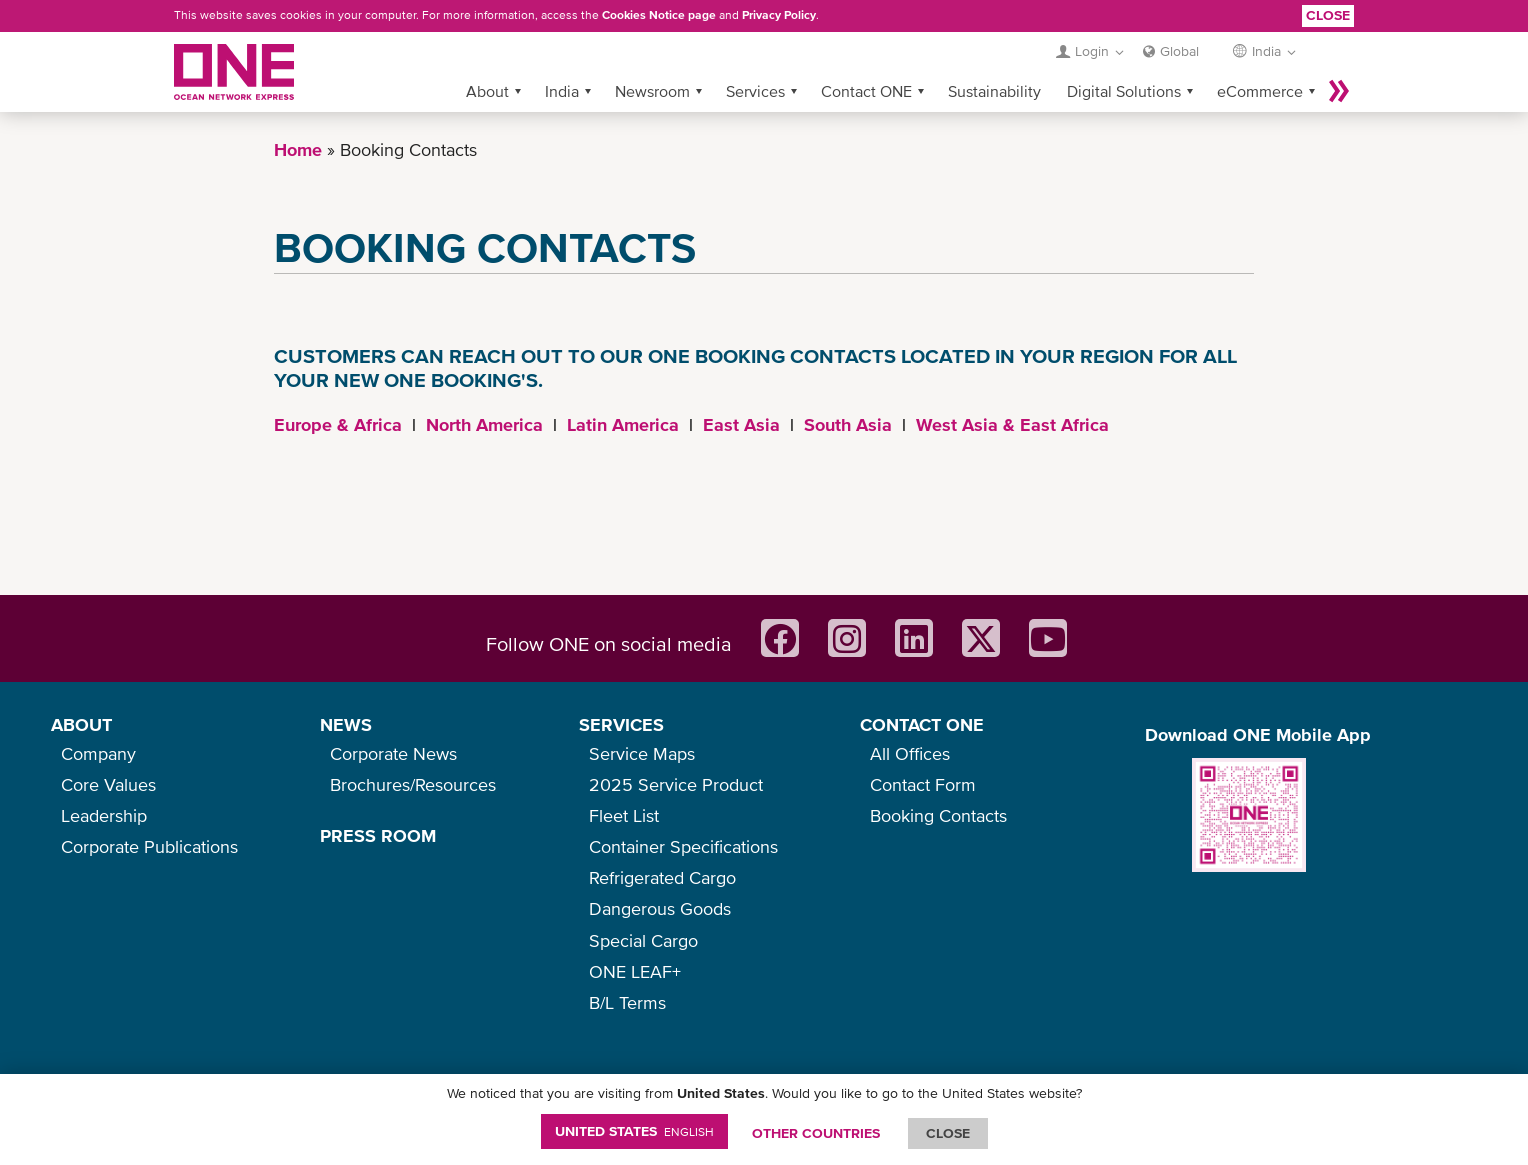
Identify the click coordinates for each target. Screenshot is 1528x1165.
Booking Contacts (938, 815)
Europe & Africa (338, 424)
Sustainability (994, 91)
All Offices (910, 753)
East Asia (741, 424)
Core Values (108, 784)
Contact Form (923, 784)
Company (98, 753)
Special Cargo (643, 940)
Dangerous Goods (660, 908)
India (562, 91)
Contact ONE (866, 91)
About (487, 91)
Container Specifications (683, 846)
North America (484, 424)
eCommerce (1260, 91)
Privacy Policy (779, 15)
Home (298, 149)
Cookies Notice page (659, 15)
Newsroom (652, 91)
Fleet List (624, 815)
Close (1328, 15)
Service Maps (642, 753)
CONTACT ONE (922, 724)
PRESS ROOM (378, 835)
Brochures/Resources (413, 784)
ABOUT (81, 724)
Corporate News (393, 753)
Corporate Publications (149, 846)
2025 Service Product (676, 784)
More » (1339, 91)
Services (755, 91)
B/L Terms (627, 1002)
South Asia (848, 424)
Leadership (104, 815)
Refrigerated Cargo (662, 877)
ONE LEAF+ (635, 971)
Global (1179, 51)
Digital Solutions (1124, 91)
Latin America (623, 424)
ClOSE (948, 1133)
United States (634, 1131)
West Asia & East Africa (1012, 424)
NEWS (346, 724)
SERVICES (621, 724)
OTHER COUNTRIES (816, 1133)
